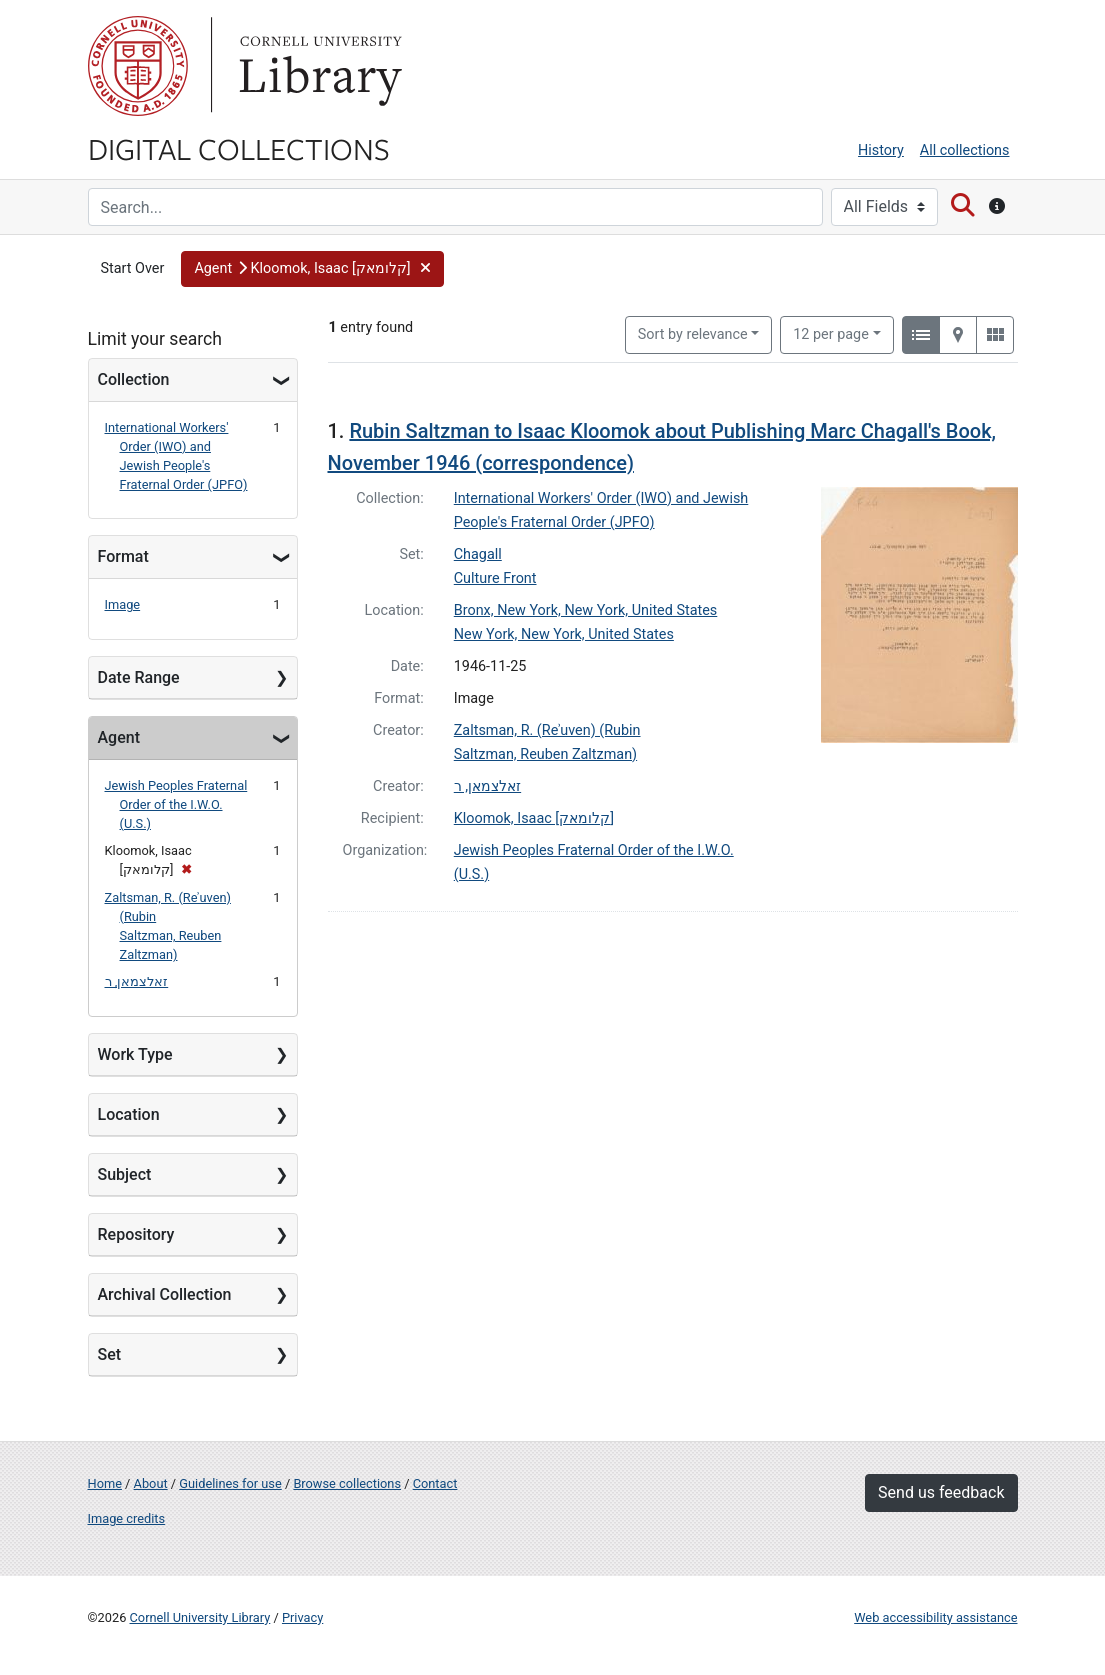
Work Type (135, 1054)
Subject (125, 1174)
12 (831, 333)
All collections (965, 150)
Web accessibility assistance (935, 1617)
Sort (693, 334)
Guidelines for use (230, 1483)
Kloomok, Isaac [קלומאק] (534, 818)
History (881, 150)
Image (123, 604)
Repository (136, 1234)
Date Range (139, 677)
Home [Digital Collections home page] (105, 1483)
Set (110, 1354)
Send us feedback (941, 1492)
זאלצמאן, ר (137, 981)
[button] (312, 269)
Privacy (302, 1617)
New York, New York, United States (564, 634)
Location (129, 1114)
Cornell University (138, 66)
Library (318, 66)
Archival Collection (165, 1294)
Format (123, 556)
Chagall (478, 554)
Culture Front (495, 578)
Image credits (127, 1518)
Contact (435, 1483)
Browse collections (347, 1483)
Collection (134, 379)
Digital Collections (239, 148)
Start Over (133, 268)
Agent (119, 737)
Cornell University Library (200, 1617)
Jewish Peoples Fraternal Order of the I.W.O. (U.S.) (176, 804)
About (151, 1483)
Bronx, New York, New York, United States (586, 610)
